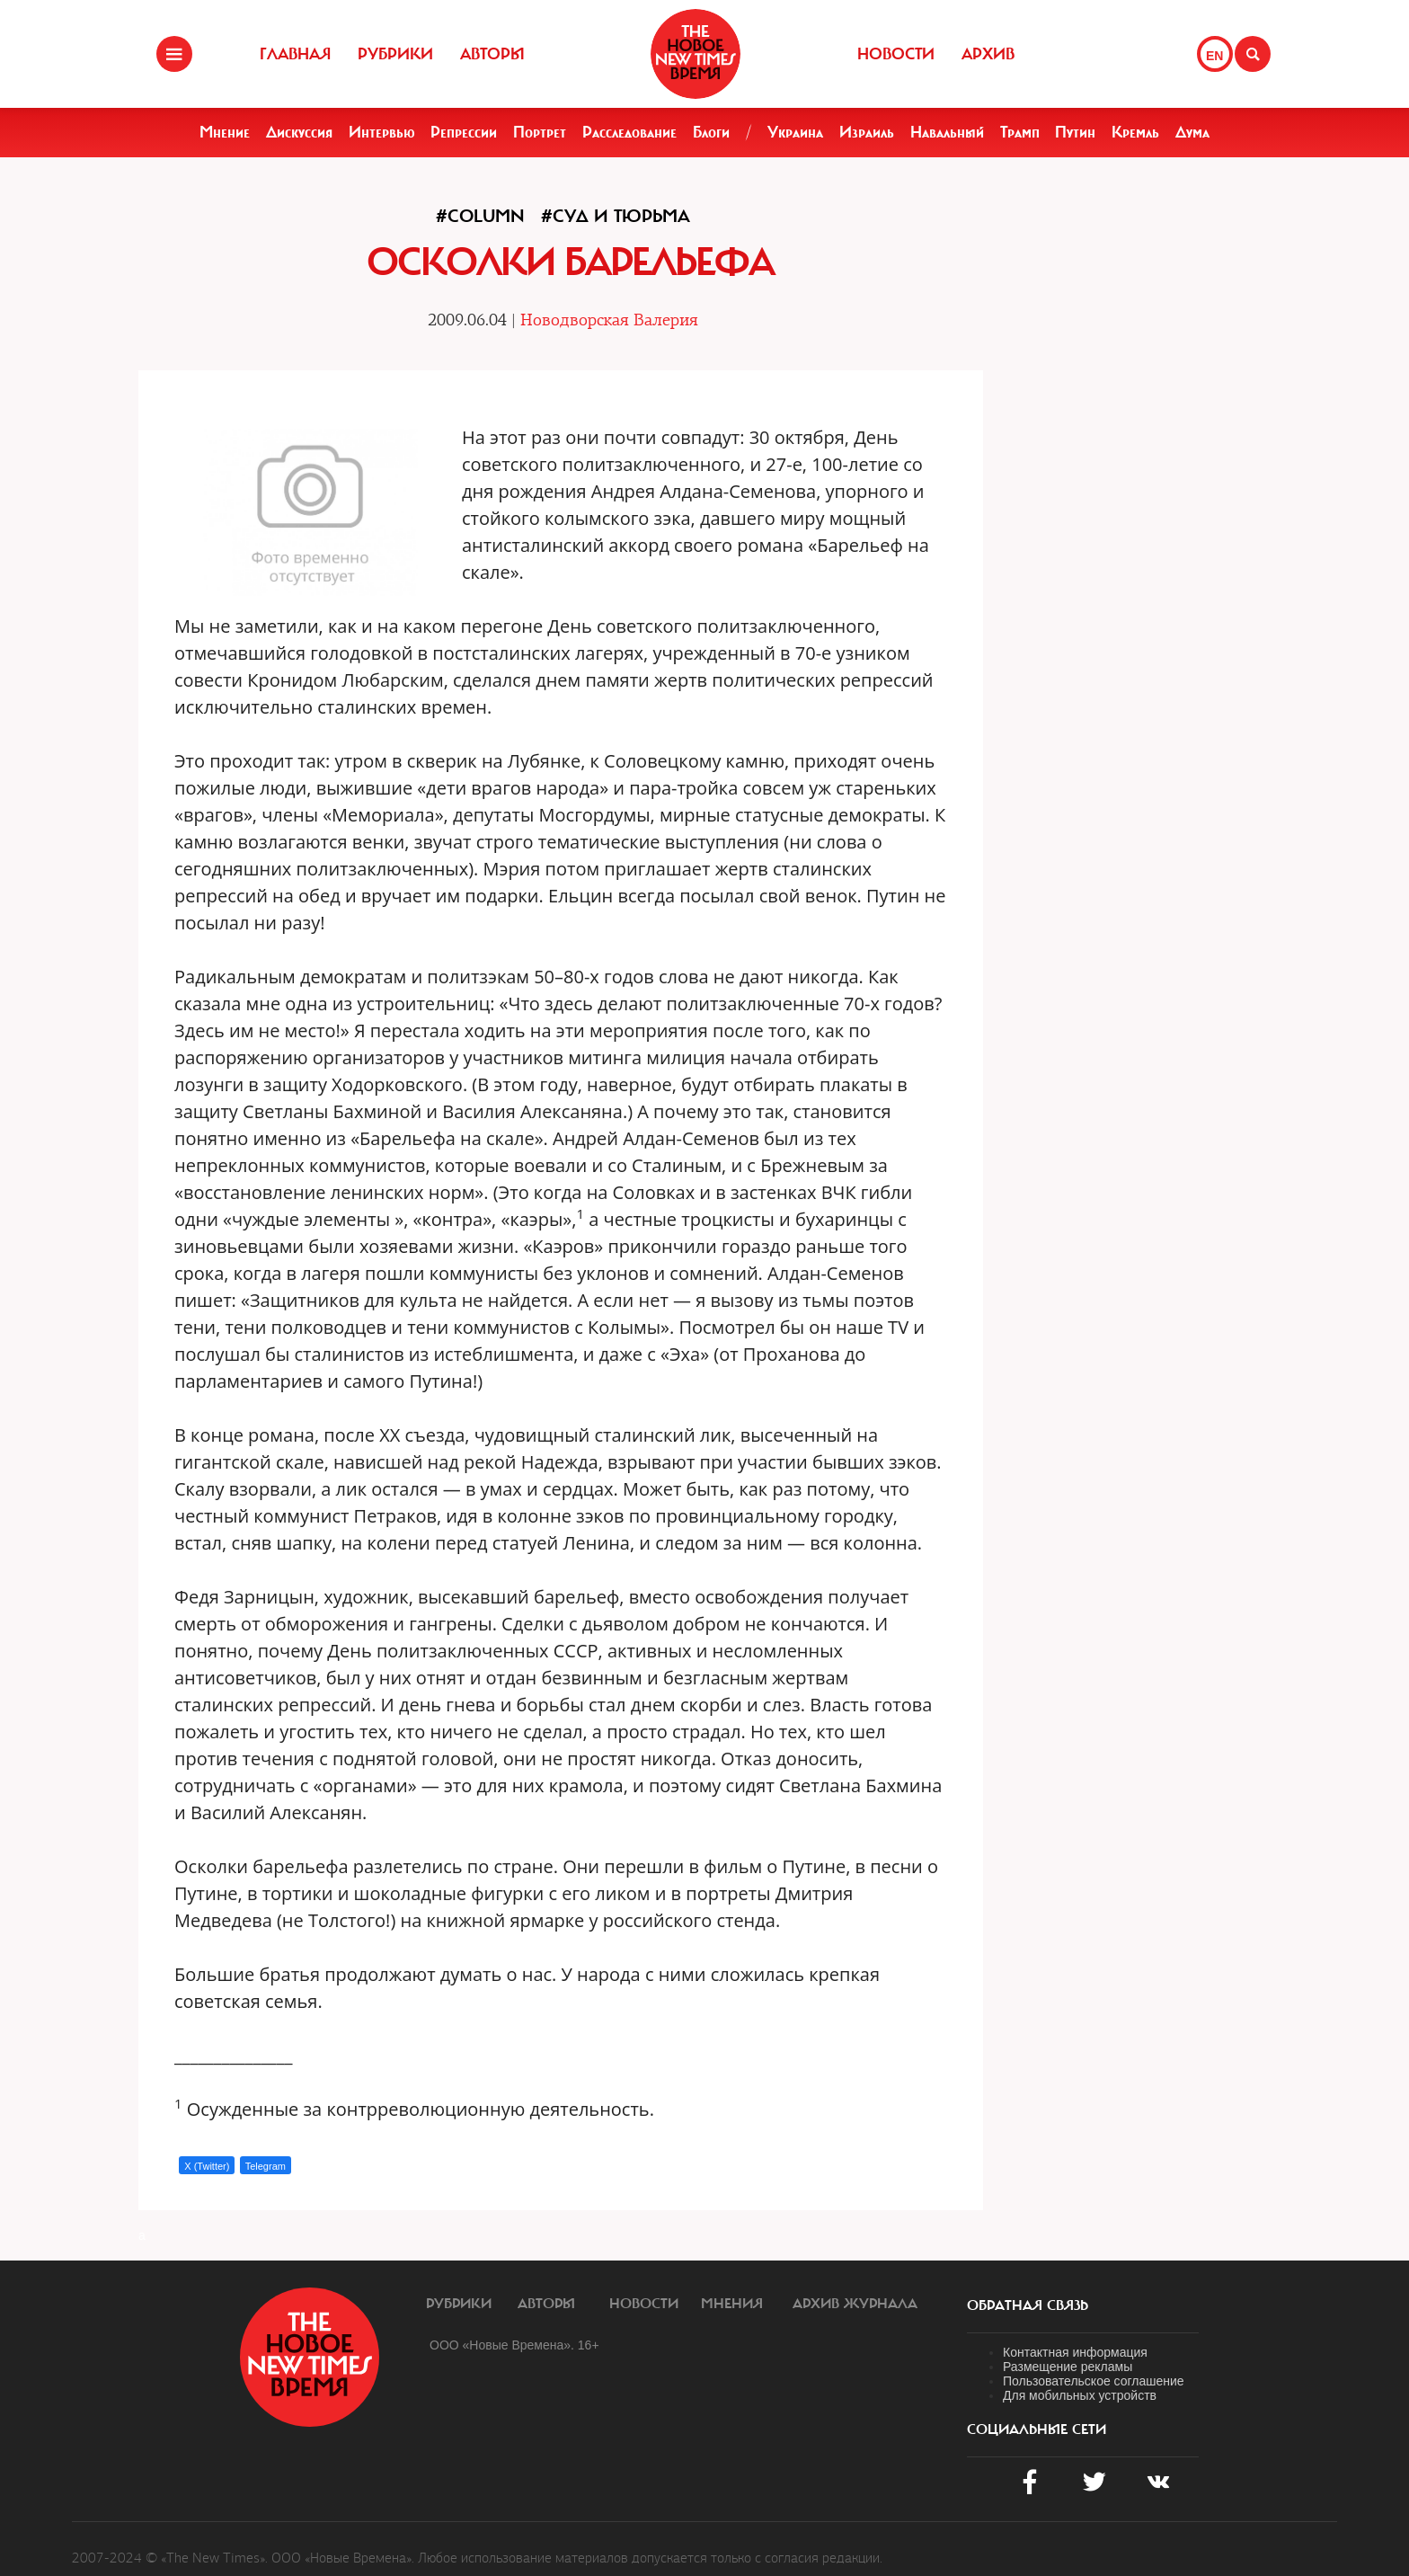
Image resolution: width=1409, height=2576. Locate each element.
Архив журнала (855, 2304)
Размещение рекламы (1067, 2366)
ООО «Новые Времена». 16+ (514, 2345)
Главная (295, 54)
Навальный (947, 132)
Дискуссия (299, 132)
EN (1214, 56)
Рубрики (395, 54)
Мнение (224, 132)
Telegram (265, 2166)
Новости (896, 54)
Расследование (629, 132)
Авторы (492, 54)
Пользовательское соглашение (1093, 2381)
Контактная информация (1075, 2352)
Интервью (382, 132)
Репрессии (463, 132)
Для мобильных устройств (1079, 2395)
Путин (1075, 132)
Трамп (1020, 132)
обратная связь (1027, 2305)
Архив (988, 54)
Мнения (732, 2304)
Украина (795, 132)
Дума (1192, 132)
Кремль (1135, 132)
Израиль (866, 132)
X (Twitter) (206, 2166)
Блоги (711, 132)
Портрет (539, 132)
